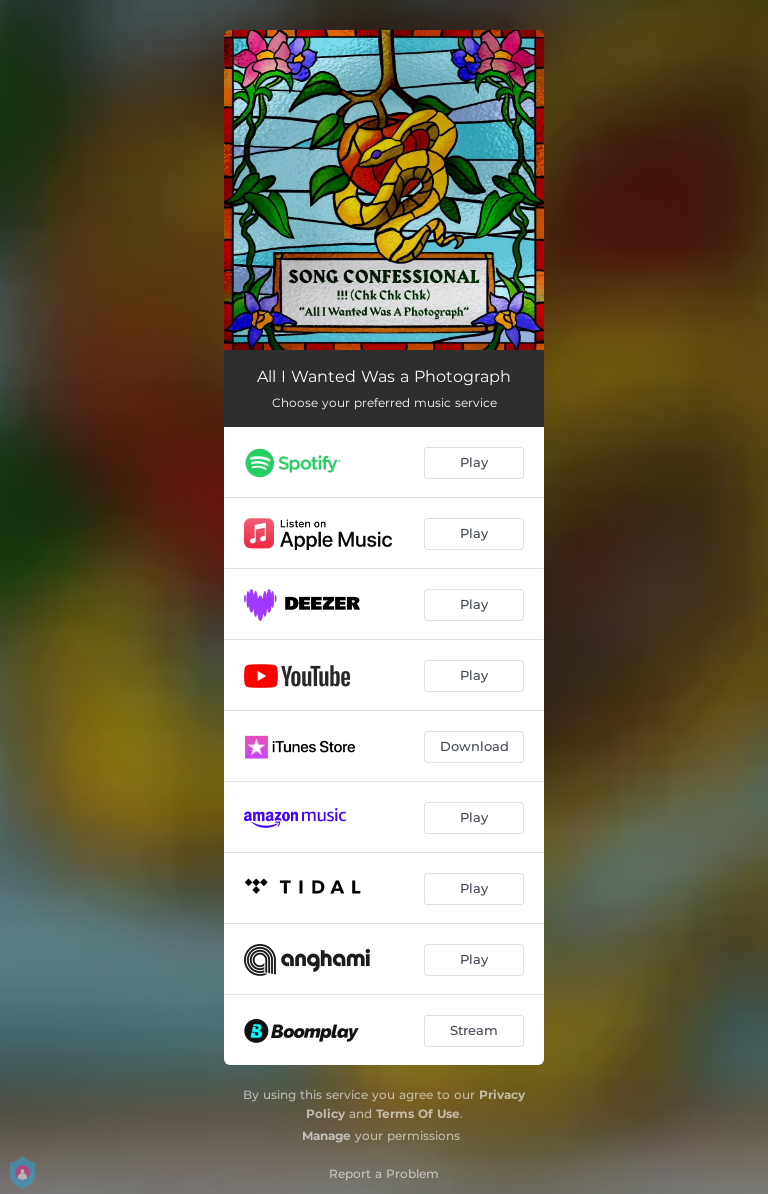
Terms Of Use (418, 1113)
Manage (326, 1135)
